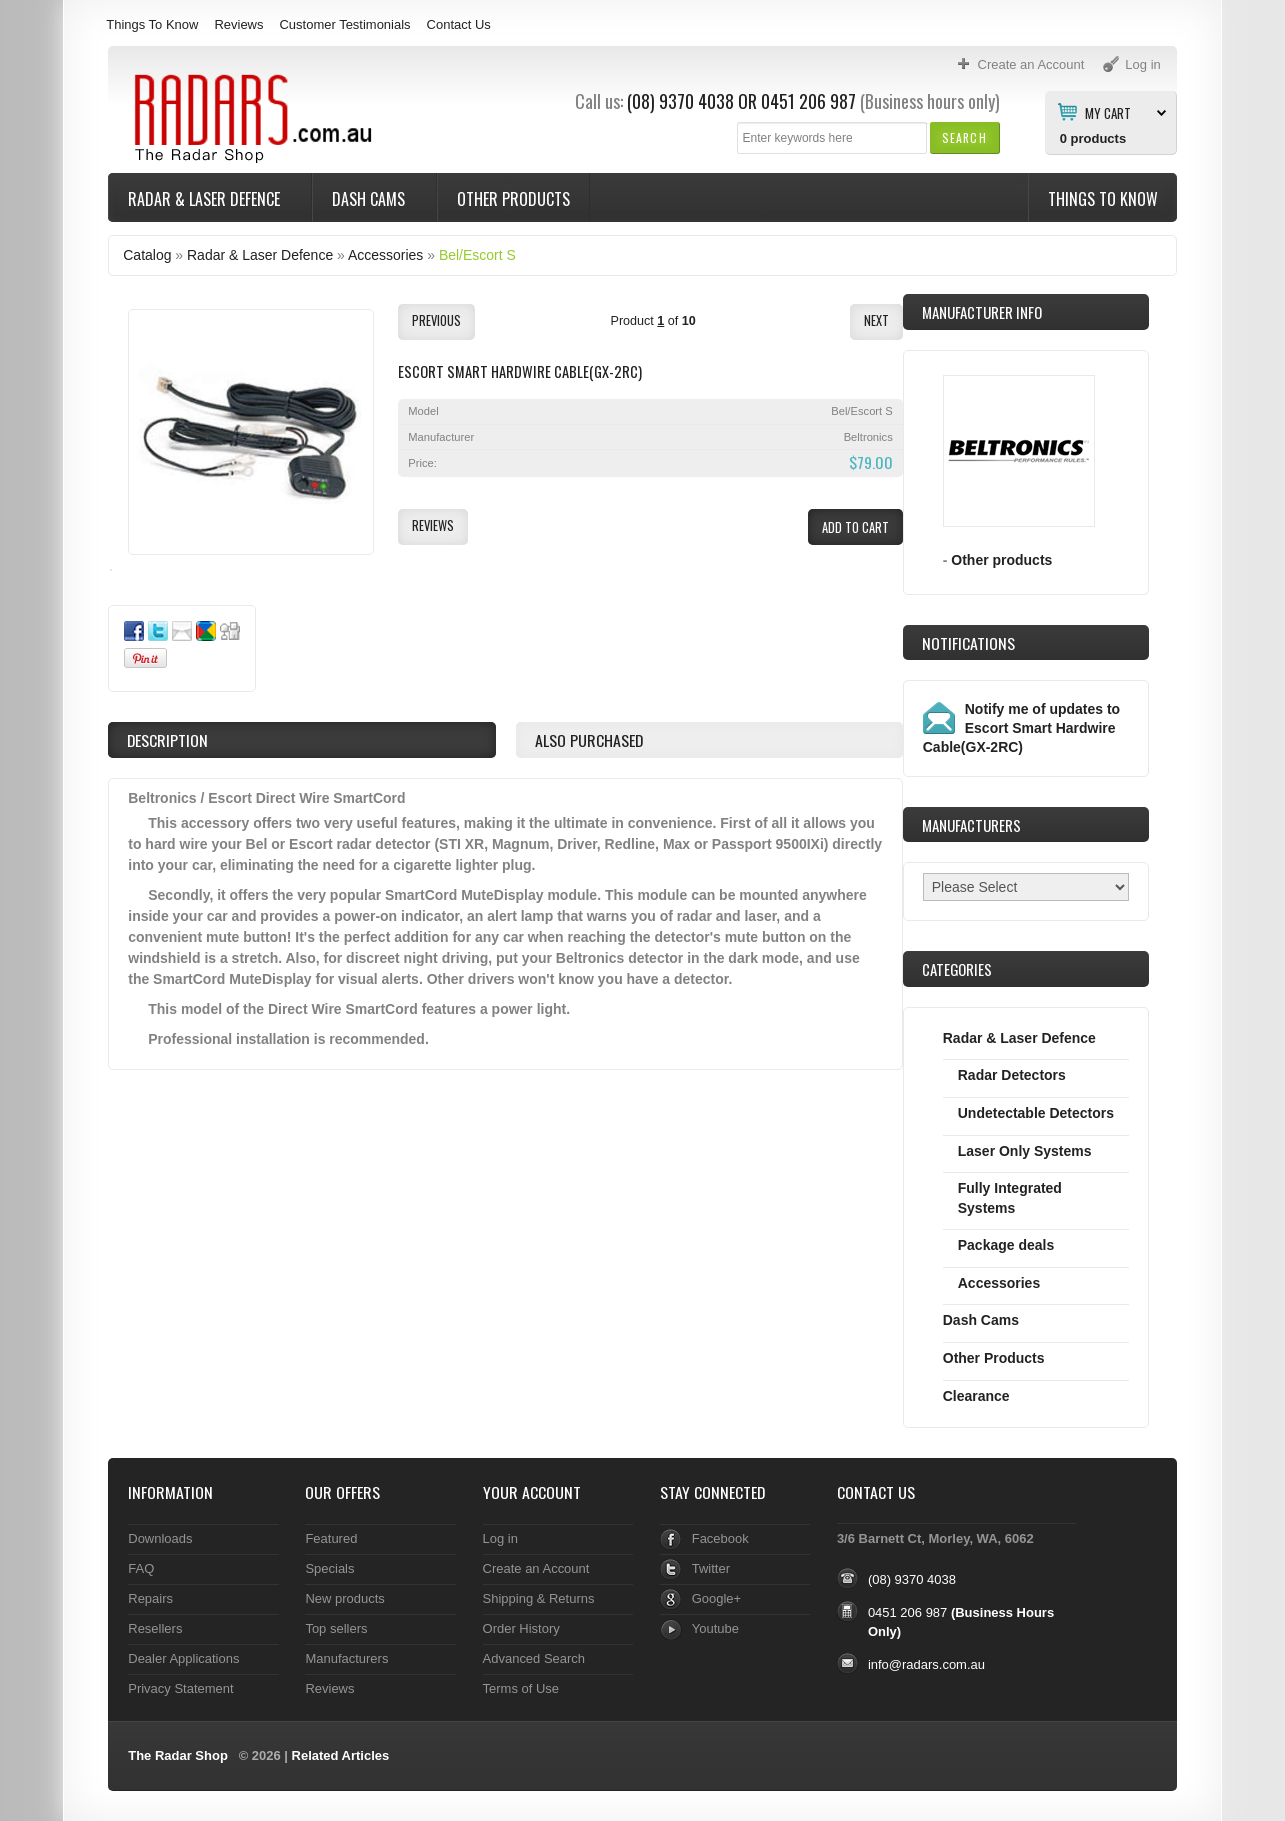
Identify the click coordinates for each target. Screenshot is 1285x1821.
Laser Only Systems (1025, 1151)
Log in (500, 1538)
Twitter (711, 1568)
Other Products (513, 199)
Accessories (385, 255)
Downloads (160, 1538)
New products (344, 1598)
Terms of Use (521, 1688)
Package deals (1006, 1245)
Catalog (147, 255)
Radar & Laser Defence (206, 199)
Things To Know (152, 24)
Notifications (968, 643)
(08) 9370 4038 (680, 101)
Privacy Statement (180, 1688)
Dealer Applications (183, 1658)
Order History (521, 1628)
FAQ (141, 1568)
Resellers (155, 1628)
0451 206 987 (808, 101)
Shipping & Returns (539, 1598)
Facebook (720, 1538)
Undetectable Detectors (1036, 1113)
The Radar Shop (178, 1755)
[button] (964, 137)
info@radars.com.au (926, 1664)
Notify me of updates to (1021, 728)
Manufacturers (346, 1658)
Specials (329, 1568)
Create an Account (536, 1568)
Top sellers (336, 1628)
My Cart (1108, 112)
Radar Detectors (1012, 1075)
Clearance (976, 1396)
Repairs (150, 1598)
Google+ (716, 1598)
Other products (1001, 560)
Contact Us (459, 24)
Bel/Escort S (477, 255)
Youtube (715, 1628)
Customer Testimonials (344, 24)
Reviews (238, 24)
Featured (331, 1538)
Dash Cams (370, 199)
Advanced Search (534, 1658)
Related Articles (341, 1755)
